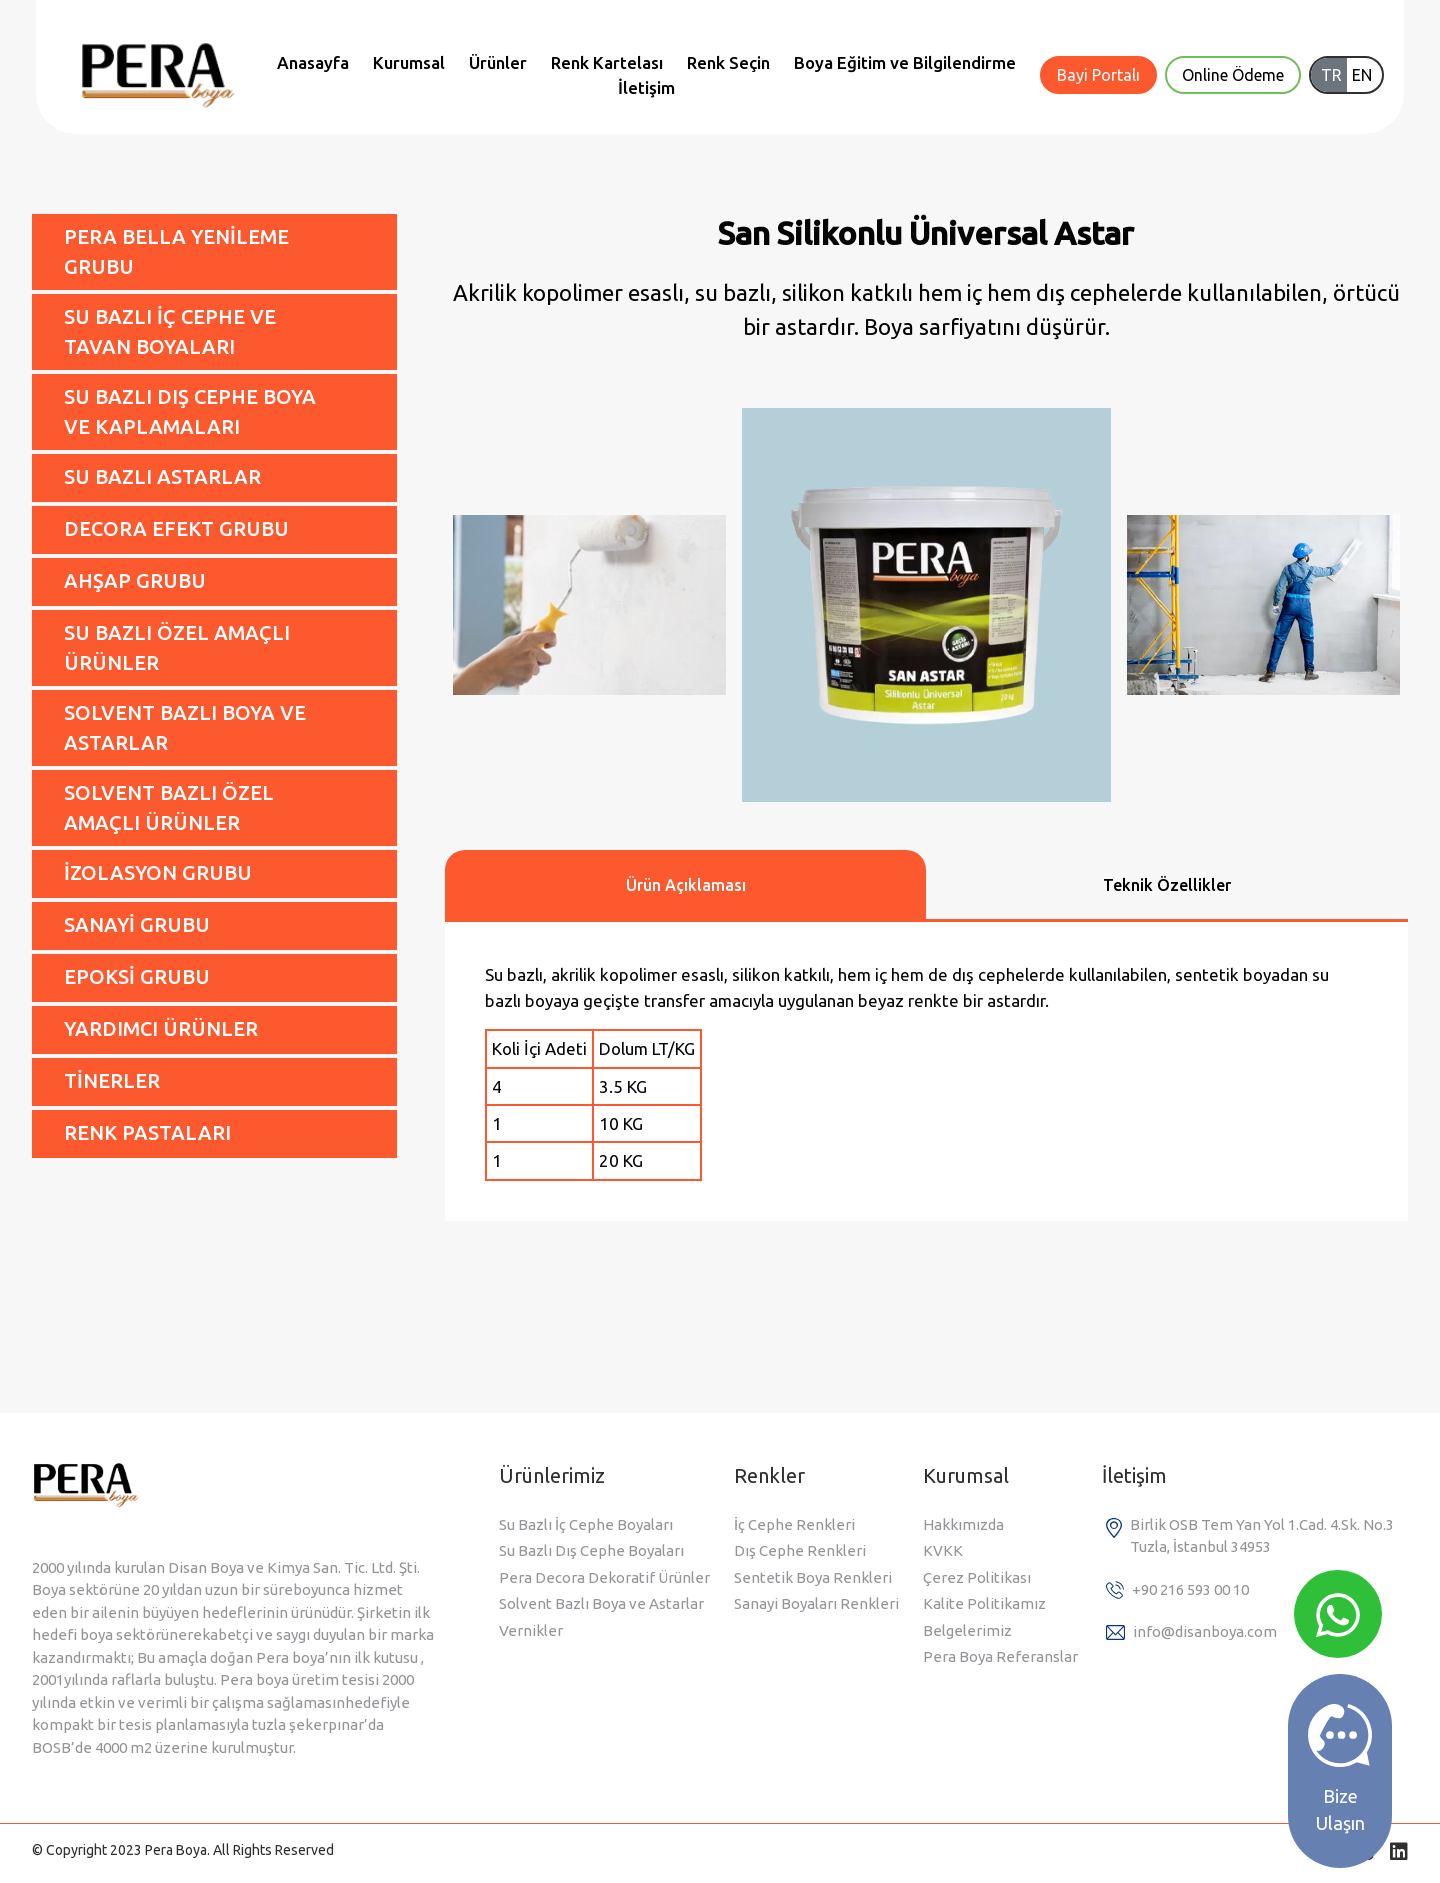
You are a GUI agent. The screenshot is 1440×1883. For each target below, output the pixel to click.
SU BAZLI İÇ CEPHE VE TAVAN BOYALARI (170, 331)
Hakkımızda (963, 1524)
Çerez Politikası (977, 1577)
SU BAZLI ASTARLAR (162, 476)
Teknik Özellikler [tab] (1167, 885)
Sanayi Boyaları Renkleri (816, 1603)
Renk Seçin (728, 62)
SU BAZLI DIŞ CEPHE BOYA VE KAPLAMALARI (190, 411)
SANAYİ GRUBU (137, 924)
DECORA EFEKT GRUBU (176, 528)
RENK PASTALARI (147, 1132)
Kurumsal (409, 62)
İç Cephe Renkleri (794, 1524)
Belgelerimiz (967, 1630)
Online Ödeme (1233, 75)
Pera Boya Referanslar (1000, 1656)
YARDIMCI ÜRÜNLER (161, 1028)
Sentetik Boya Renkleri (813, 1577)
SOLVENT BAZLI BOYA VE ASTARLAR (185, 727)
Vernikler (531, 1630)
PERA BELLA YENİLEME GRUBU (176, 251)
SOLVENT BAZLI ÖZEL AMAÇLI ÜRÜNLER (169, 807)
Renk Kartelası (607, 62)
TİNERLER (112, 1080)
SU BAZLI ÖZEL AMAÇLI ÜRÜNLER (177, 647)
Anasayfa (313, 62)
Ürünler (498, 62)
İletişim (646, 87)
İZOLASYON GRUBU (158, 872)
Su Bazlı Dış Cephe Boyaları (591, 1550)
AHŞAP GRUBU (135, 580)
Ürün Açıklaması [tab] (686, 885)
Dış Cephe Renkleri (800, 1550)
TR (1331, 75)
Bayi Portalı (1098, 75)
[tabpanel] (926, 1071)
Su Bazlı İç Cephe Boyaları (586, 1524)
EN (1362, 75)
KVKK (943, 1550)
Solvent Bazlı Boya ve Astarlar (601, 1603)
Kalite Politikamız (984, 1603)
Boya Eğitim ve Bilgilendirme (905, 62)
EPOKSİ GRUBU (137, 976)
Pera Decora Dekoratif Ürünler (604, 1577)
